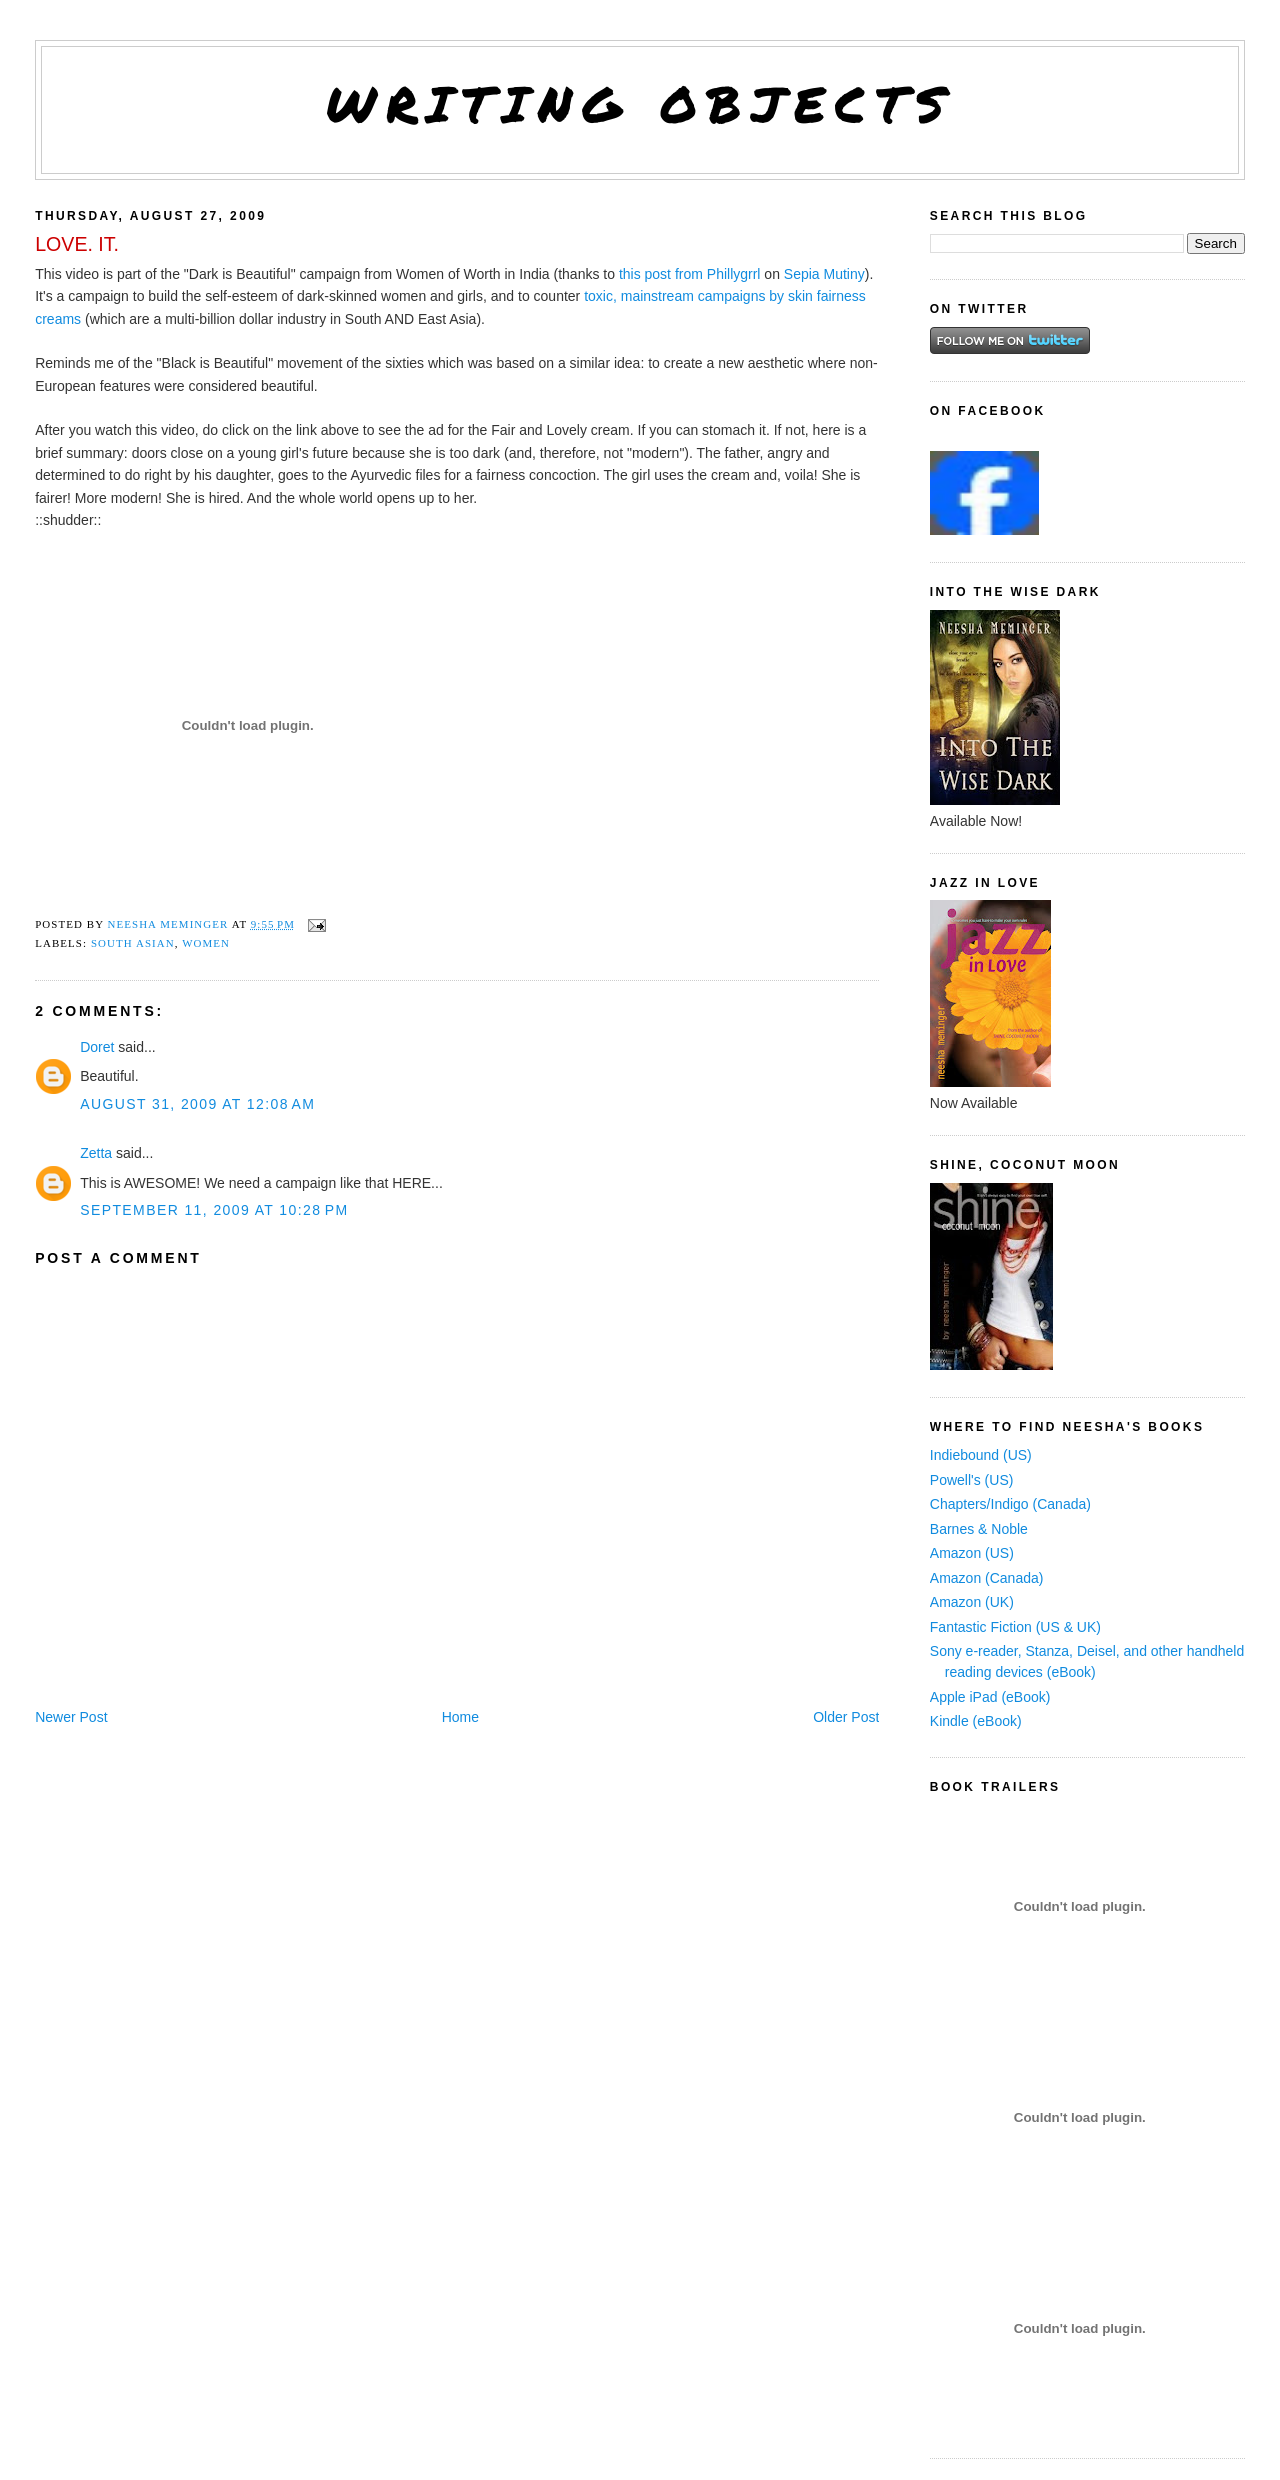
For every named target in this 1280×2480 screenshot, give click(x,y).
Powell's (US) (972, 1480)
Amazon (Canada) (987, 1578)
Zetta (96, 1153)
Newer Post (71, 1717)
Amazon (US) (972, 1553)
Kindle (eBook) (976, 1721)
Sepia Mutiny (824, 274)
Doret (97, 1047)
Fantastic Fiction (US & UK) (1015, 1627)
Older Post (846, 1717)
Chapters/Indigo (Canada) (1010, 1504)
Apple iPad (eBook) (990, 1697)
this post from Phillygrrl (690, 274)
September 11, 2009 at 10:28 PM (214, 1210)
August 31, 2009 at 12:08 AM (197, 1104)
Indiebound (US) (981, 1455)
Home (460, 1717)
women (206, 943)
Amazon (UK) (972, 1602)
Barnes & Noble (979, 1529)
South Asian (133, 943)
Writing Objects (640, 103)
